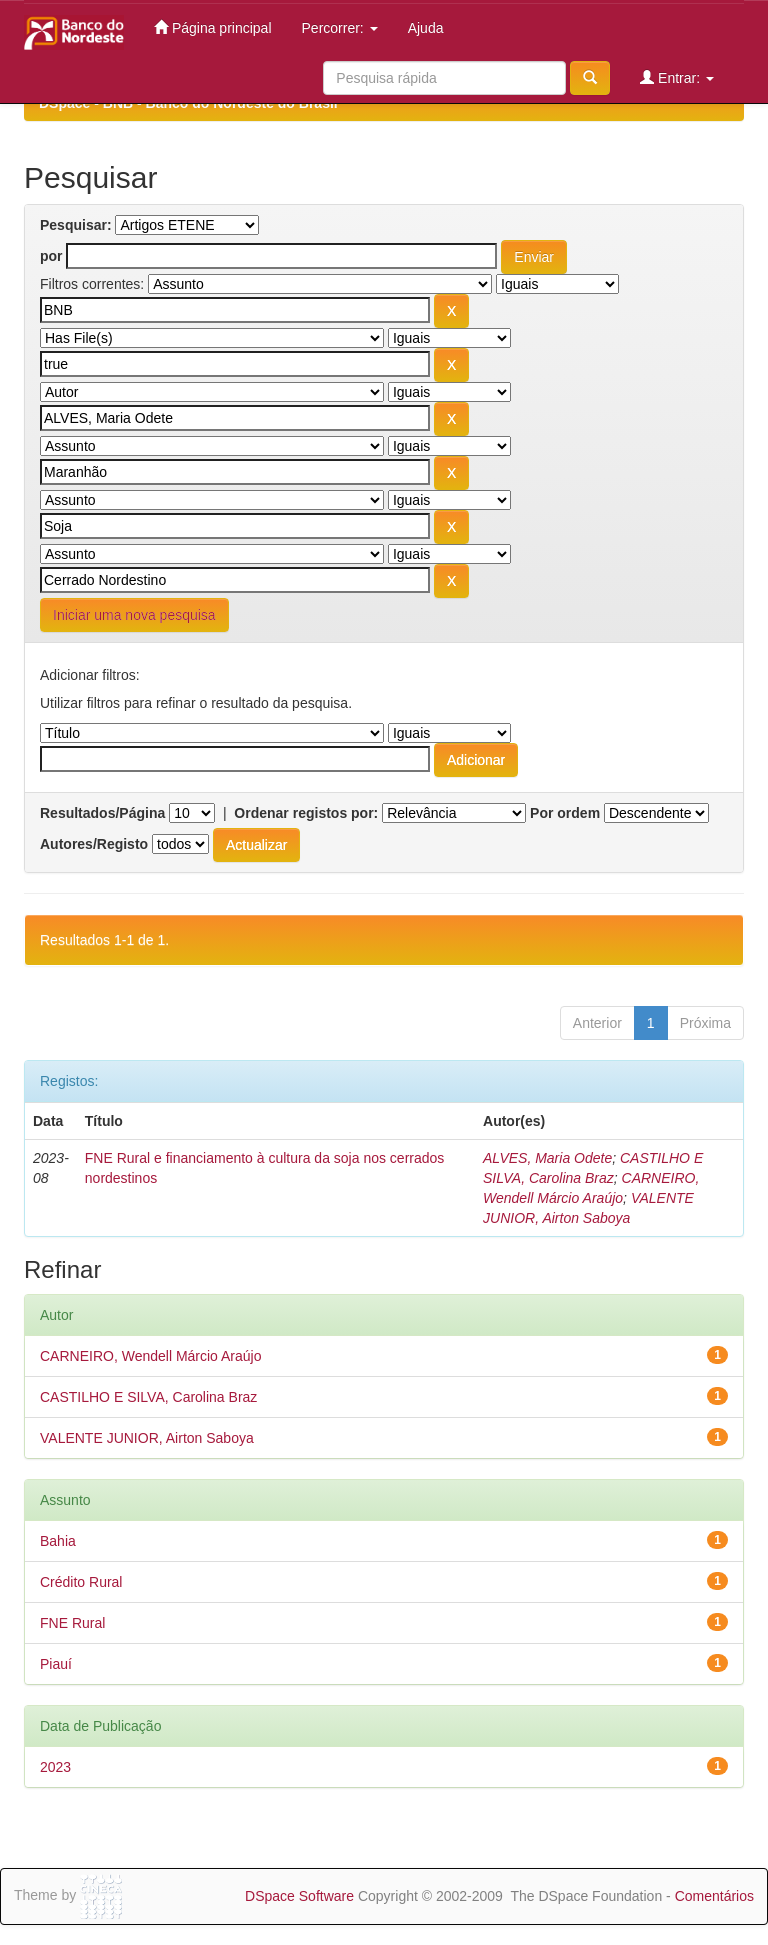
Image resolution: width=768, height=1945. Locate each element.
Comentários (714, 1896)
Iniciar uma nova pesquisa (134, 615)
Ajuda (426, 28)
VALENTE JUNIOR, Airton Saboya (147, 1438)
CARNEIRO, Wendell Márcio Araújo (150, 1356)
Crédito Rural (81, 1582)
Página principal (213, 27)
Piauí (56, 1664)
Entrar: (677, 77)
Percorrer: (340, 28)
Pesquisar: (76, 225)
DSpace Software (299, 1896)
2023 (55, 1767)
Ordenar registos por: (306, 813)
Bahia (58, 1541)
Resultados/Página (102, 813)
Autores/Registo (94, 844)
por (51, 256)
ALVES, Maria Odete (547, 1158)
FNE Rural (72, 1623)
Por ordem (565, 813)
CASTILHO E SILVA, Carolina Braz (148, 1397)
